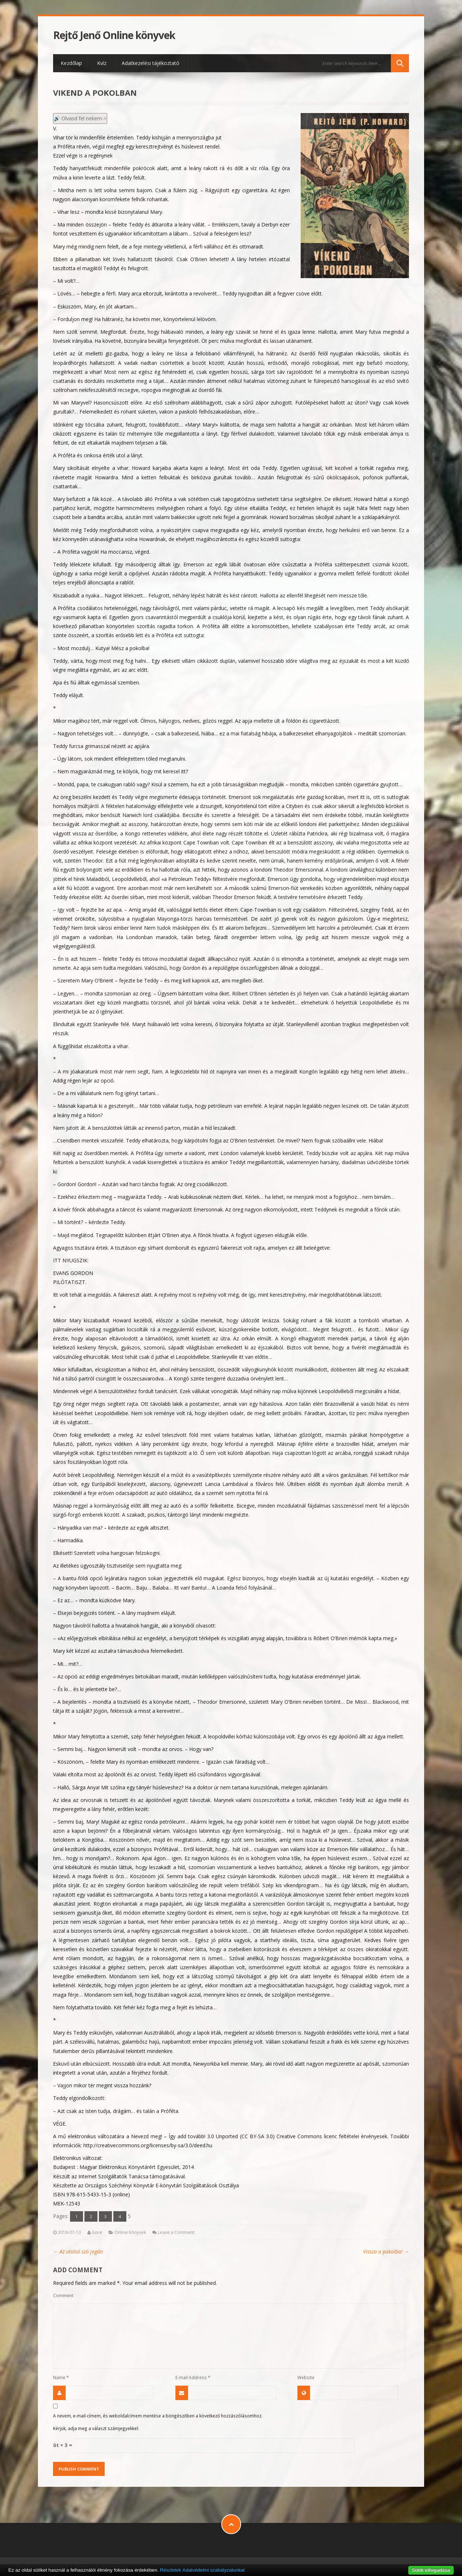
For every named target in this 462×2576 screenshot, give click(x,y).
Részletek (170, 2570)
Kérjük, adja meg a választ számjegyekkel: (96, 2428)
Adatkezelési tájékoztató (150, 63)
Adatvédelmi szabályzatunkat (213, 2570)
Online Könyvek (130, 2232)
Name (61, 2377)
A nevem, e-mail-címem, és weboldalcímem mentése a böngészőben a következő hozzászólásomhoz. (157, 2416)
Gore (97, 2232)
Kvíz (101, 63)
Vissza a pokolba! (386, 2251)
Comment (63, 2295)
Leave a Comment (176, 2232)
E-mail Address (192, 2377)
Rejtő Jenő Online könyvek (114, 35)
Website (305, 2377)
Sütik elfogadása (431, 2570)
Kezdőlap (71, 63)
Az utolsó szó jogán (78, 2251)
